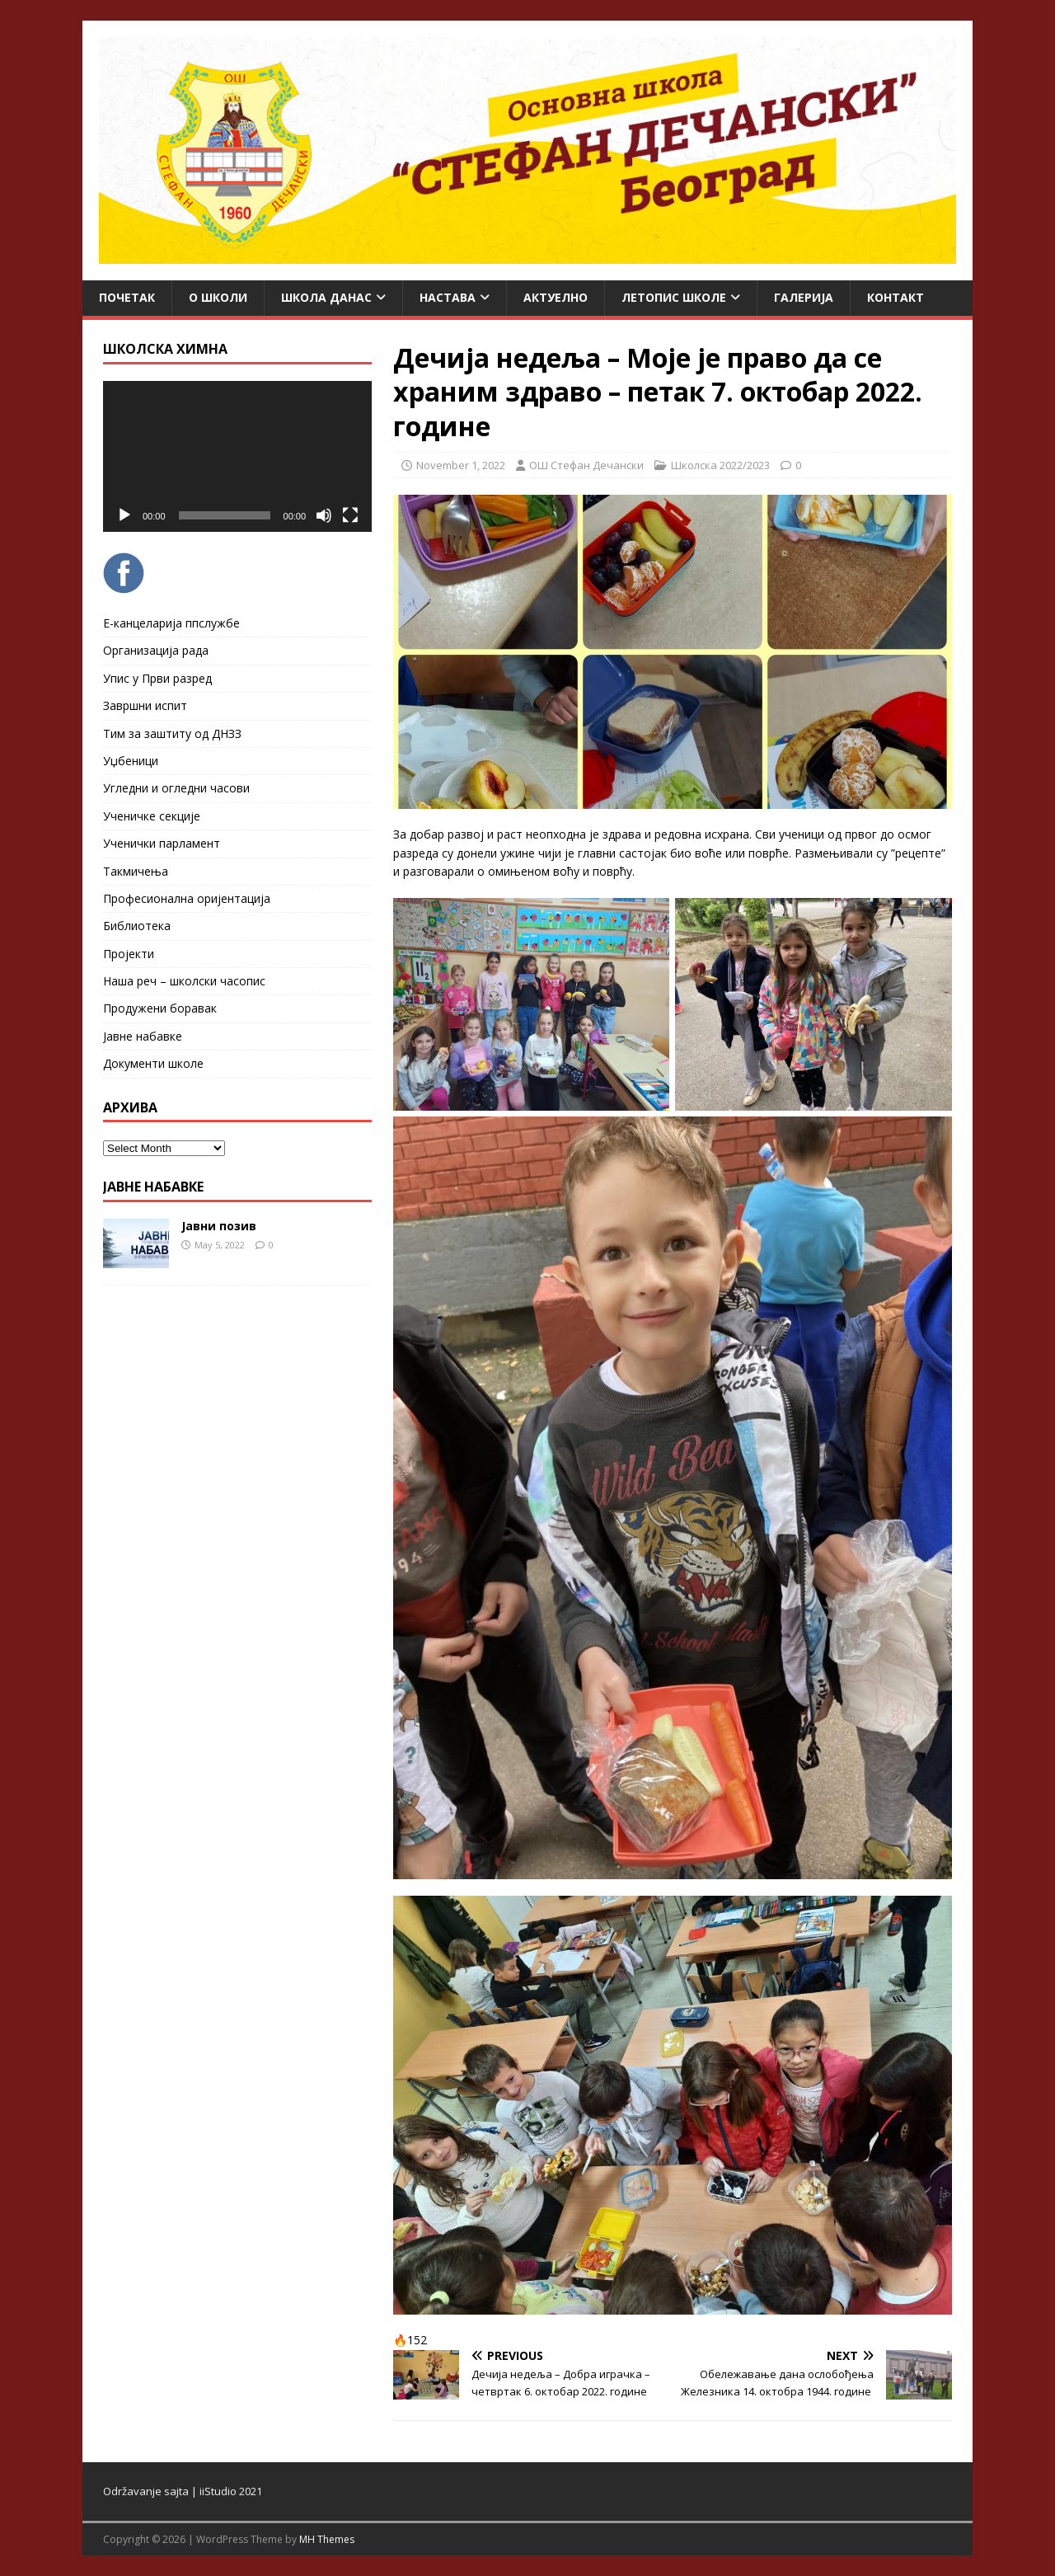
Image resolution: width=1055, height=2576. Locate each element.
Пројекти (128, 953)
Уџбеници (130, 761)
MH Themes (326, 2539)
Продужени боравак (160, 1008)
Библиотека (137, 925)
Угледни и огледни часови (176, 788)
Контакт (895, 297)
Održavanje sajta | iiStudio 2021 (182, 2491)
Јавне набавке (142, 1036)
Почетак (127, 297)
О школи (218, 297)
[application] (237, 456)
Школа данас (326, 297)
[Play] (124, 515)
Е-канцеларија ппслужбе (171, 623)
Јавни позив (218, 1226)
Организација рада (156, 650)
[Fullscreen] (350, 515)
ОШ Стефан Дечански (586, 465)
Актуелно (555, 297)
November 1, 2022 (460, 465)
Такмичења (135, 871)
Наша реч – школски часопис (184, 981)
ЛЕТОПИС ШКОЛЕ (673, 297)
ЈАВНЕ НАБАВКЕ (153, 1187)
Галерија (803, 297)
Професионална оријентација (186, 898)
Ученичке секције (151, 816)
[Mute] (324, 515)
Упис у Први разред (157, 678)
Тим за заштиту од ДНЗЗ (172, 733)
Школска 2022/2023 (720, 465)
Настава (448, 297)
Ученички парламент (161, 843)
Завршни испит (145, 705)
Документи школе (153, 1063)
